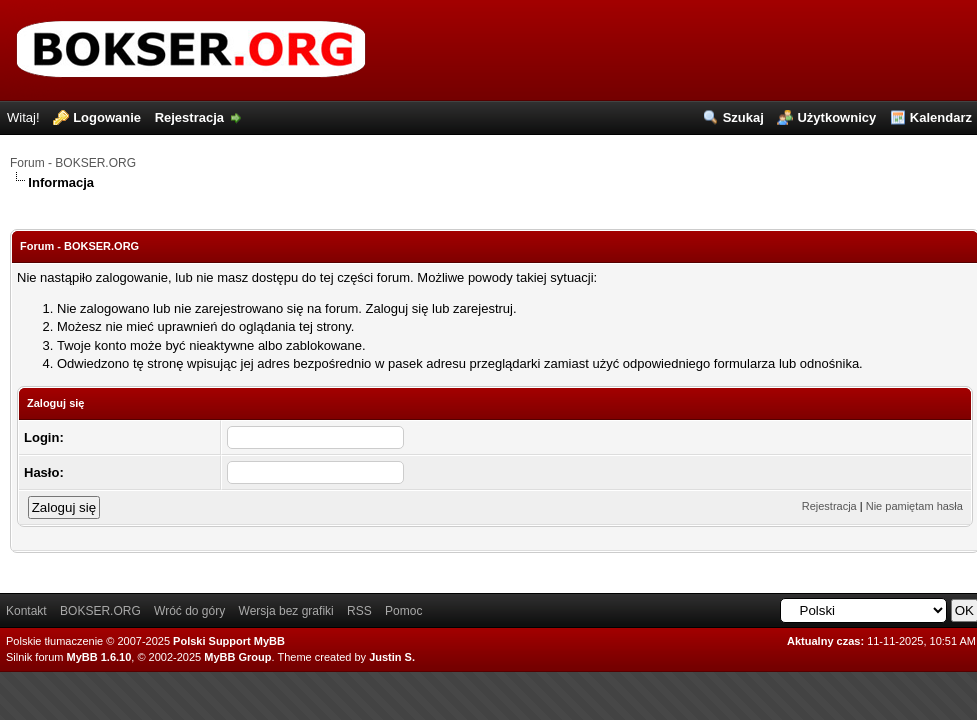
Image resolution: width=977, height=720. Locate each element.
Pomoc (403, 611)
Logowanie (107, 117)
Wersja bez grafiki (286, 611)
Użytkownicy (836, 117)
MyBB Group (237, 657)
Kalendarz (941, 117)
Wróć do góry (189, 611)
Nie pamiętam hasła (914, 506)
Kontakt (26, 611)
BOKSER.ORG (100, 611)
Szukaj (743, 117)
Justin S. (392, 657)
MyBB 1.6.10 (99, 657)
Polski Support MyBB (229, 641)
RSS (359, 611)
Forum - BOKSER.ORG (73, 163)
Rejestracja (189, 117)
